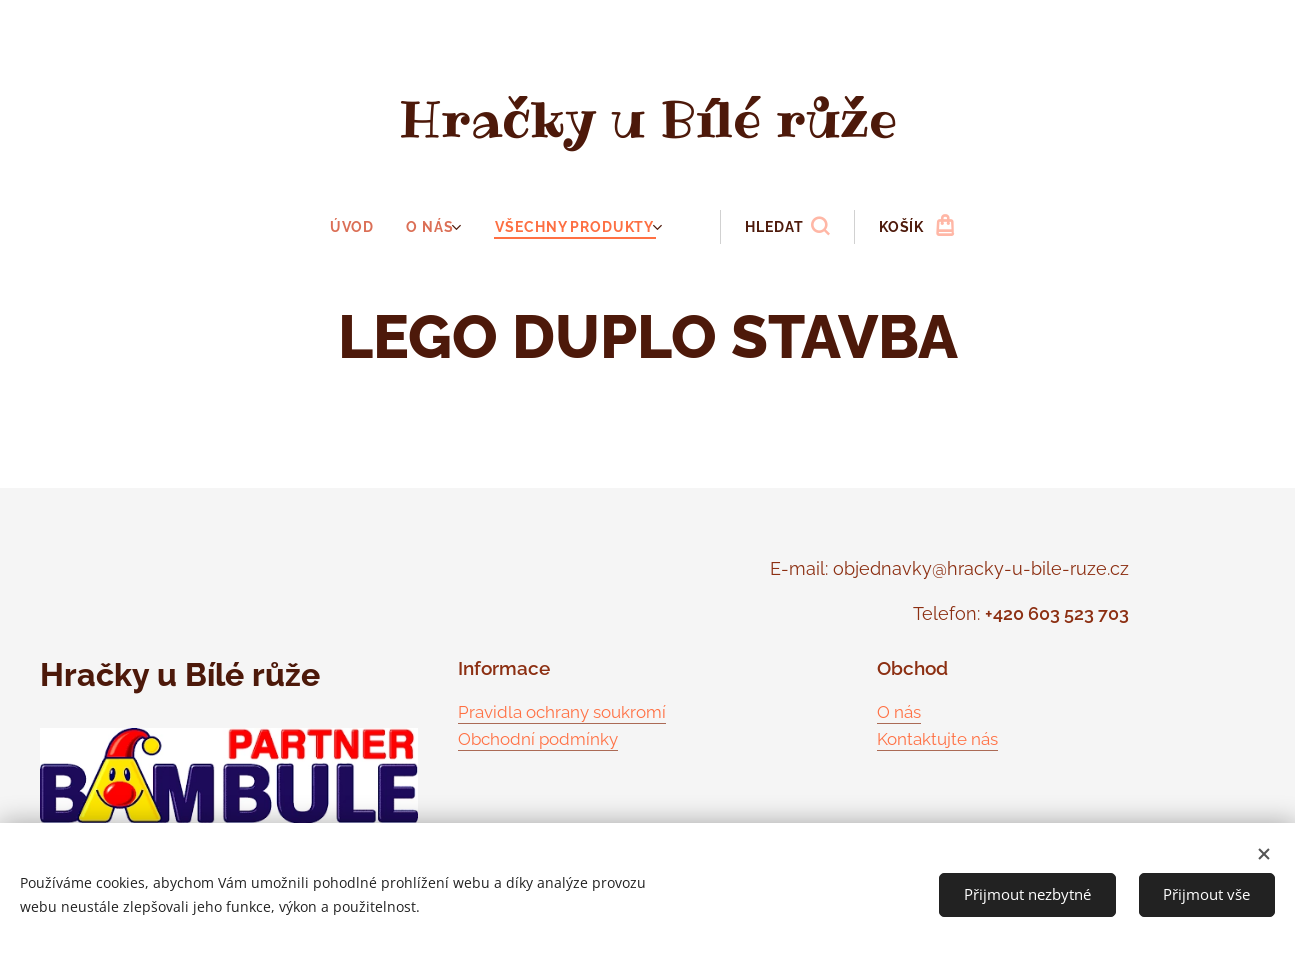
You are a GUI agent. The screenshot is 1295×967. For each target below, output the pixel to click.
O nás (899, 711)
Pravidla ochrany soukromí (562, 711)
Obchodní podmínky (538, 739)
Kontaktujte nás (937, 739)
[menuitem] (362, 227)
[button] (785, 227)
